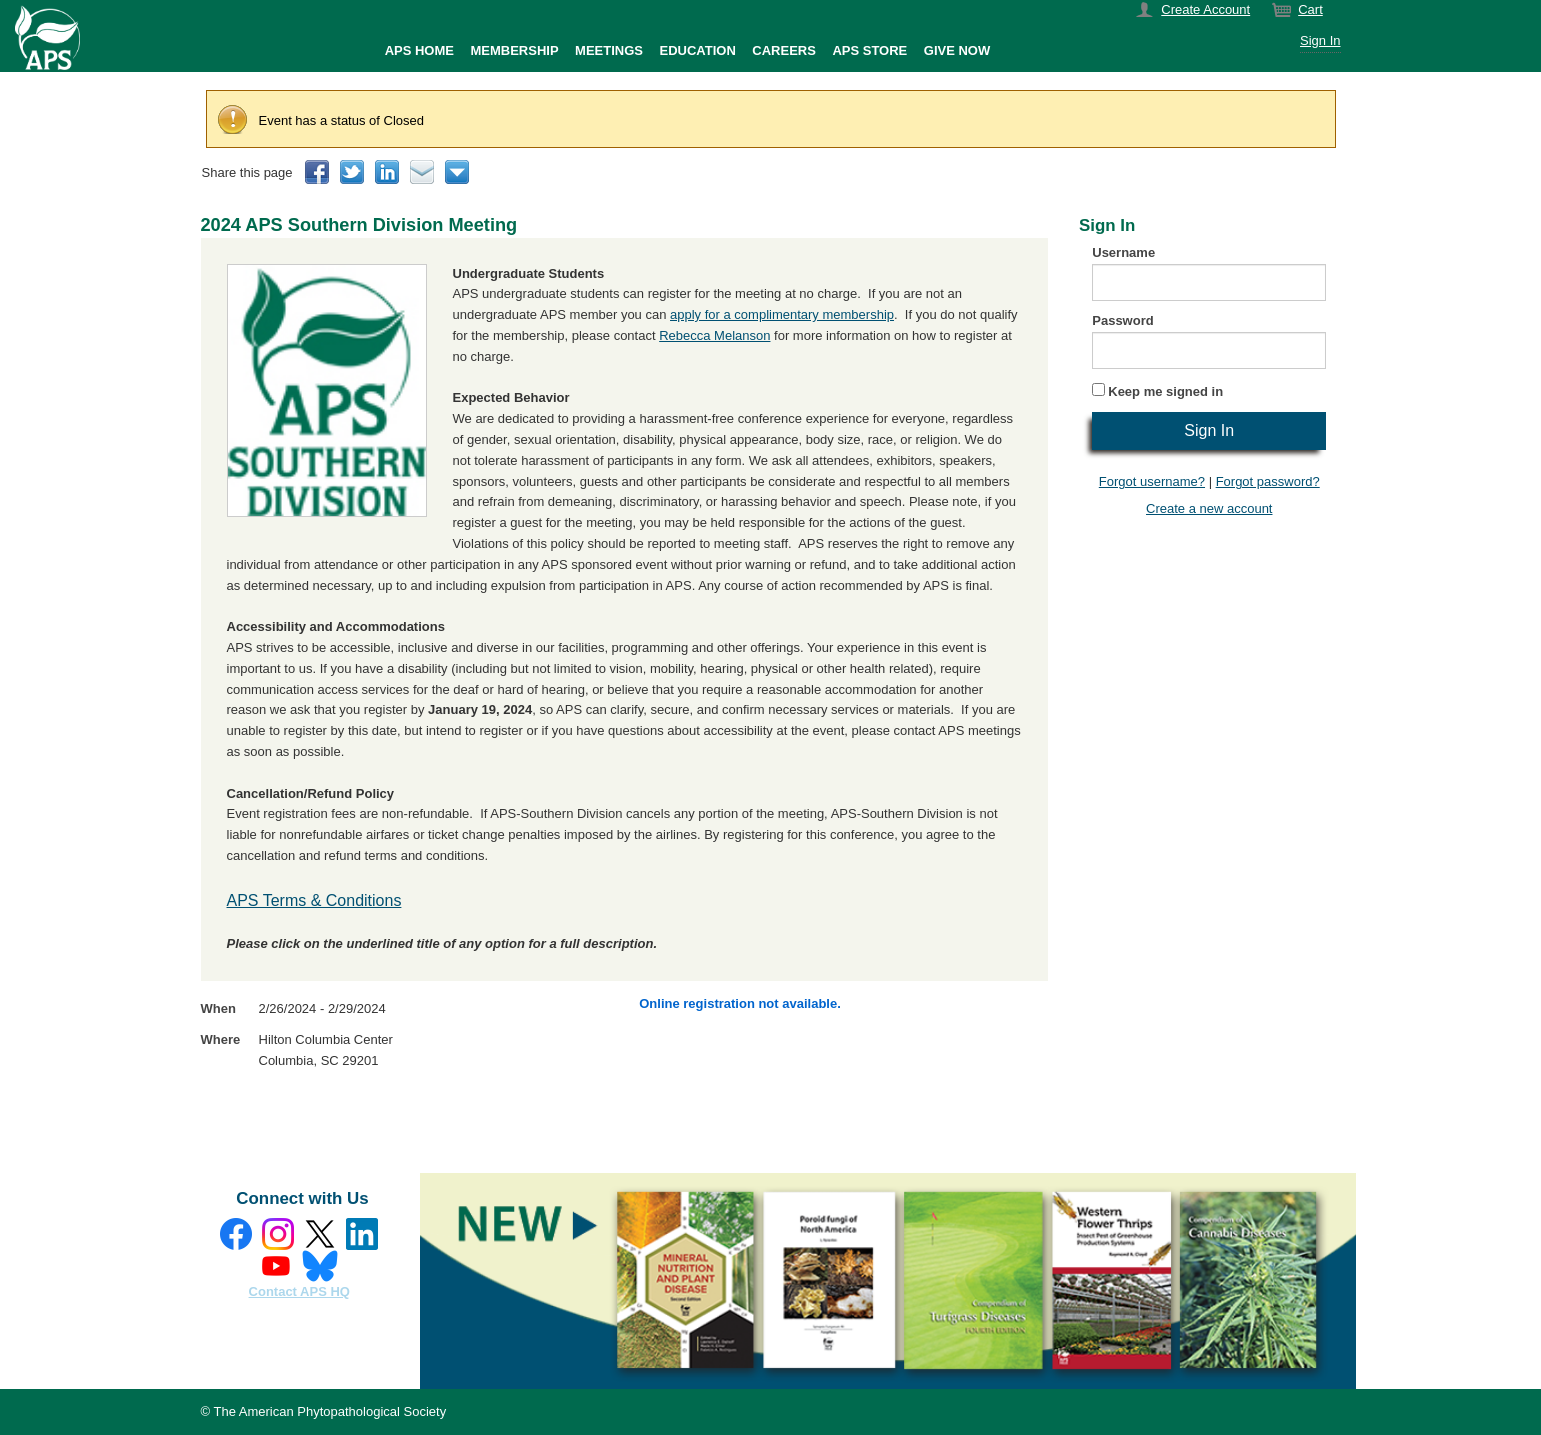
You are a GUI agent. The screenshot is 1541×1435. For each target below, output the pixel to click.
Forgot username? (1152, 481)
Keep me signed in (1165, 391)
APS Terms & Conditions (314, 900)
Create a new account (1209, 508)
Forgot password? (1268, 481)
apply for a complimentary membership (782, 314)
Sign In (1320, 40)
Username (1123, 252)
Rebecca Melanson (714, 335)
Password (1122, 320)
